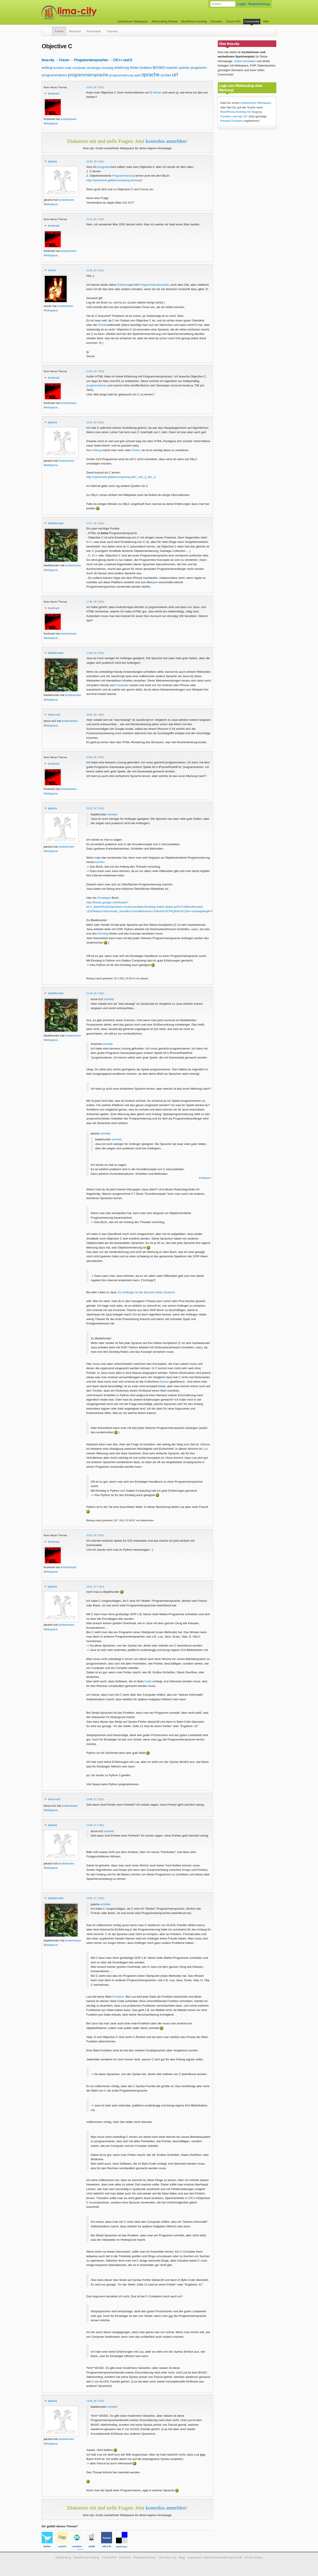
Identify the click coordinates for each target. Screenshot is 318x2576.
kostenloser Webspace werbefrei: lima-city (85, 12)
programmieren (54, 75)
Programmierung (123, 175)
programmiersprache (88, 74)
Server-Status (254, 2557)
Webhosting (63, 2557)
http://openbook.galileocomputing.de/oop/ (113, 180)
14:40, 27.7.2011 (95, 1825)
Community (251, 21)
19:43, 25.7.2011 (95, 87)
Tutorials (112, 31)
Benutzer (75, 31)
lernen (159, 67)
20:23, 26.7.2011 (95, 808)
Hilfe (266, 21)
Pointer (102, 324)
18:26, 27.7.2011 (95, 1898)
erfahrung (121, 68)
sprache (151, 74)
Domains (216, 21)
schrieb (112, 814)
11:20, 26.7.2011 (95, 371)
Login (241, 4)
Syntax (164, 1381)
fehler (134, 68)
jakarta (52, 161)
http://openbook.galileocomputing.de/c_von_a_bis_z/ (121, 477)
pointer (184, 68)
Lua (205, 1448)
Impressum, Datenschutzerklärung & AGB (214, 2557)
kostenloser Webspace (133, 21)
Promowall (94, 31)
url (175, 74)
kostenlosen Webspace (255, 102)
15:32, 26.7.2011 (95, 422)
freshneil (53, 93)
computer (79, 68)
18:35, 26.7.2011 (95, 714)
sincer (52, 270)
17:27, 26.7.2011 (95, 523)
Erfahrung (123, 284)
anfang (47, 68)
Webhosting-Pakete (164, 21)
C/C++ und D (122, 60)
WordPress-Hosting (194, 21)
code (68, 68)
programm (199, 68)
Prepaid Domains (231, 120)
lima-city (48, 60)
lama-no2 (54, 714)
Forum (59, 31)
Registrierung (259, 4)
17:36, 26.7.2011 (95, 601)
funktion (146, 68)
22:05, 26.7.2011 (95, 1535)
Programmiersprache (153, 284)
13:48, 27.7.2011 (95, 1799)
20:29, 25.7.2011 (95, 161)
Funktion (118, 1996)
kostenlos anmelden (166, 141)
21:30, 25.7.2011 (95, 270)
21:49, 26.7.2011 (95, 993)
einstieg (107, 68)
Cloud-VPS (233, 21)
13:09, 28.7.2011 (95, 2401)
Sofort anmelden (245, 61)
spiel (137, 75)
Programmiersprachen (91, 60)
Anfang (96, 450)
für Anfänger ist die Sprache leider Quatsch (146, 1292)
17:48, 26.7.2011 (95, 653)
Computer (122, 685)
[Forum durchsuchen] (222, 4)
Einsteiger (104, 897)
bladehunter (56, 523)
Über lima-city (167, 2557)
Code (148, 1681)
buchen (58, 68)
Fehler (136, 450)
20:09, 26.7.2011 (95, 757)
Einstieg (103, 933)
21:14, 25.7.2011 (95, 219)
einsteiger (94, 68)
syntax (165, 75)
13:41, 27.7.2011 (95, 1586)
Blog (182, 2557)
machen (172, 68)
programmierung (121, 75)
